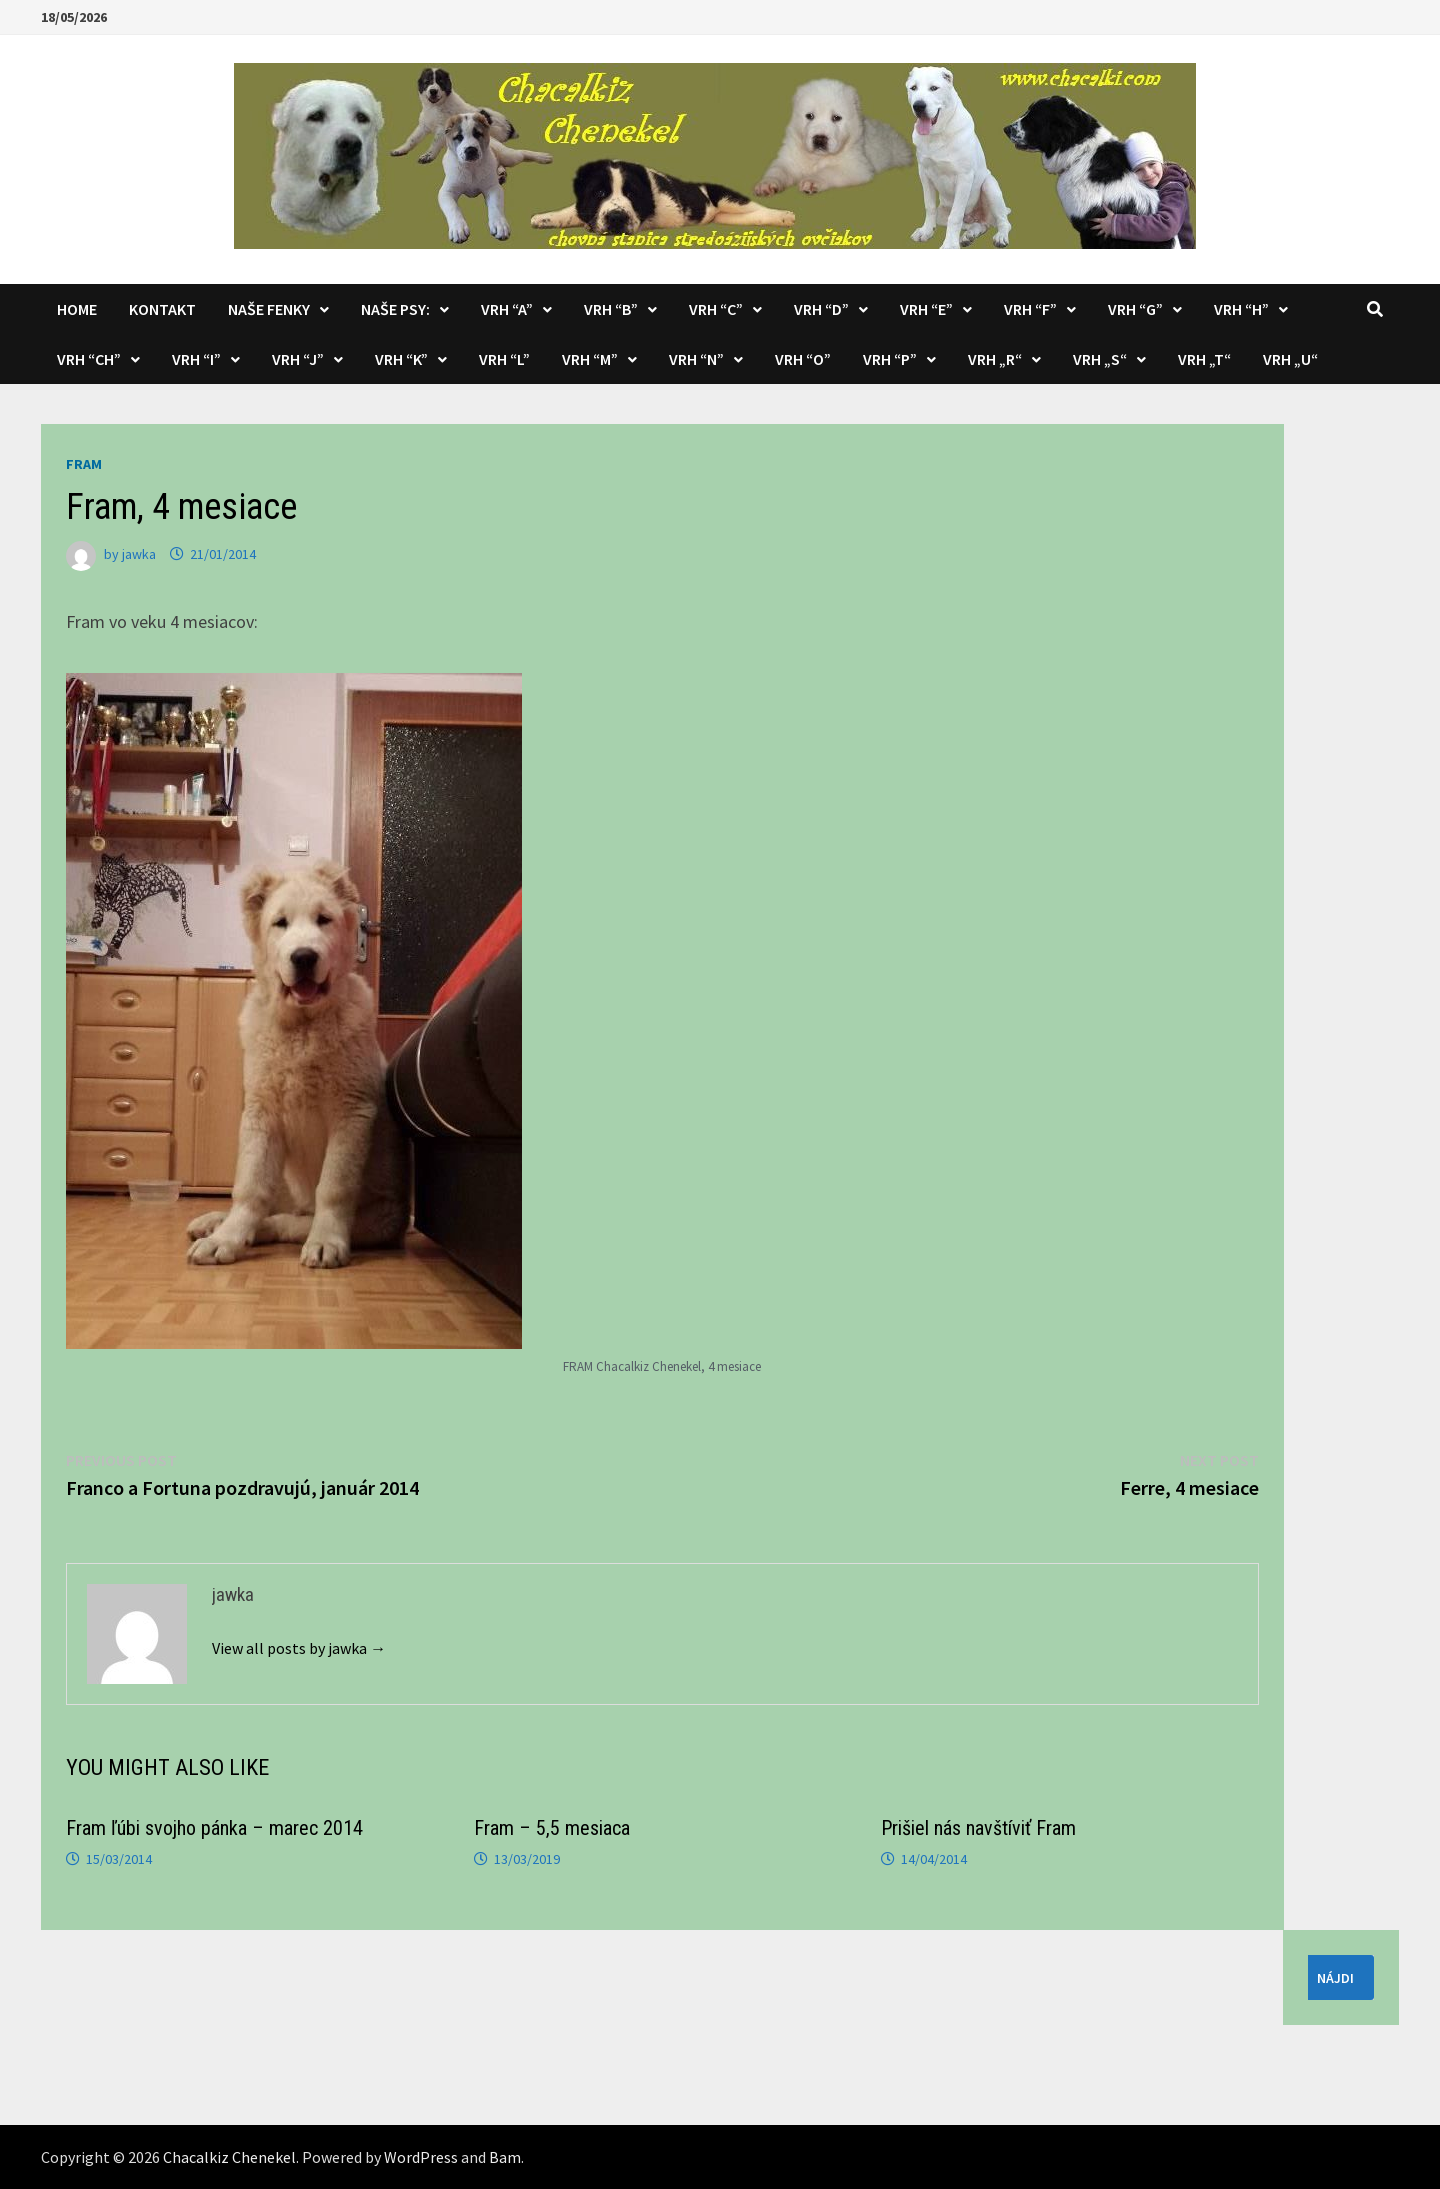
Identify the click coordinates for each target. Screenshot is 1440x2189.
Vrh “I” (196, 359)
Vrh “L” (504, 359)
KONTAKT (162, 309)
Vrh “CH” (89, 359)
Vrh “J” (298, 359)
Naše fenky (269, 309)
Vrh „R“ (995, 359)
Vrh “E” (926, 309)
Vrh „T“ (1204, 359)
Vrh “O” (803, 359)
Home (77, 309)
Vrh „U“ (1290, 359)
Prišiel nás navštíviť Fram (978, 1828)
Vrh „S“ (1100, 359)
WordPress (421, 2157)
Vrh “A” (507, 309)
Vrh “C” (716, 309)
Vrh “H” (1241, 309)
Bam (505, 2157)
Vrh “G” (1135, 309)
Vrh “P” (890, 359)
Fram (84, 464)
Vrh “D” (821, 309)
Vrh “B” (611, 309)
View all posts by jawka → (299, 1648)
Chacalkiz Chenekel (229, 2157)
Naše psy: (395, 309)
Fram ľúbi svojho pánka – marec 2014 (214, 1828)
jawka (139, 554)
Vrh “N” (696, 359)
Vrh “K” (401, 359)
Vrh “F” (1030, 309)
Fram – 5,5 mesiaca (552, 1828)
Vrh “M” (590, 359)
